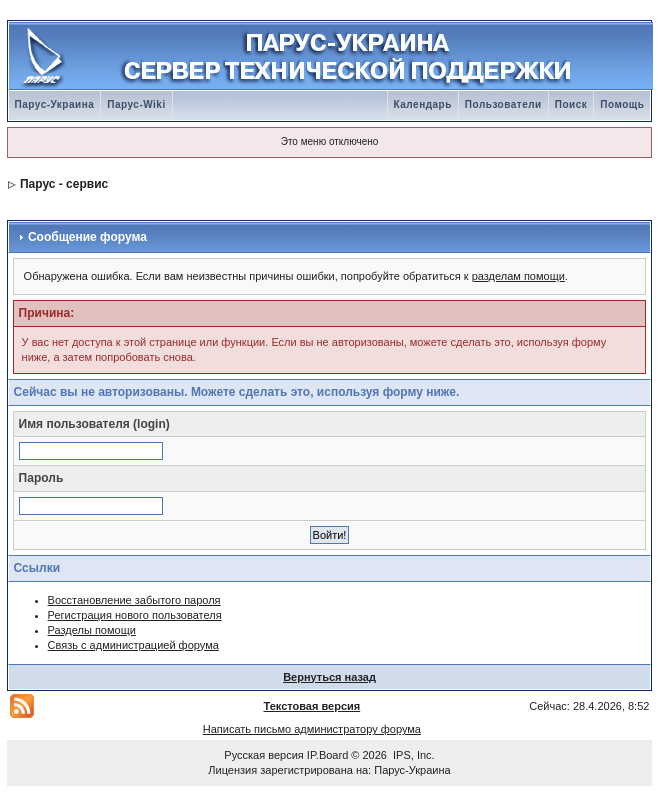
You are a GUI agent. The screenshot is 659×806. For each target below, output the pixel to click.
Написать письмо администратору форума (312, 729)
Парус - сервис (64, 184)
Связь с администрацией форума (133, 645)
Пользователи (503, 104)
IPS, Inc (412, 755)
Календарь (423, 104)
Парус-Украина (55, 104)
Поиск (571, 104)
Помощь (622, 104)
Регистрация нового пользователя (135, 615)
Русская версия (263, 755)
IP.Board (327, 755)
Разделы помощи (92, 630)
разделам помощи (518, 276)
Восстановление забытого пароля (134, 600)
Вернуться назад (329, 677)
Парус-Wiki (136, 104)
